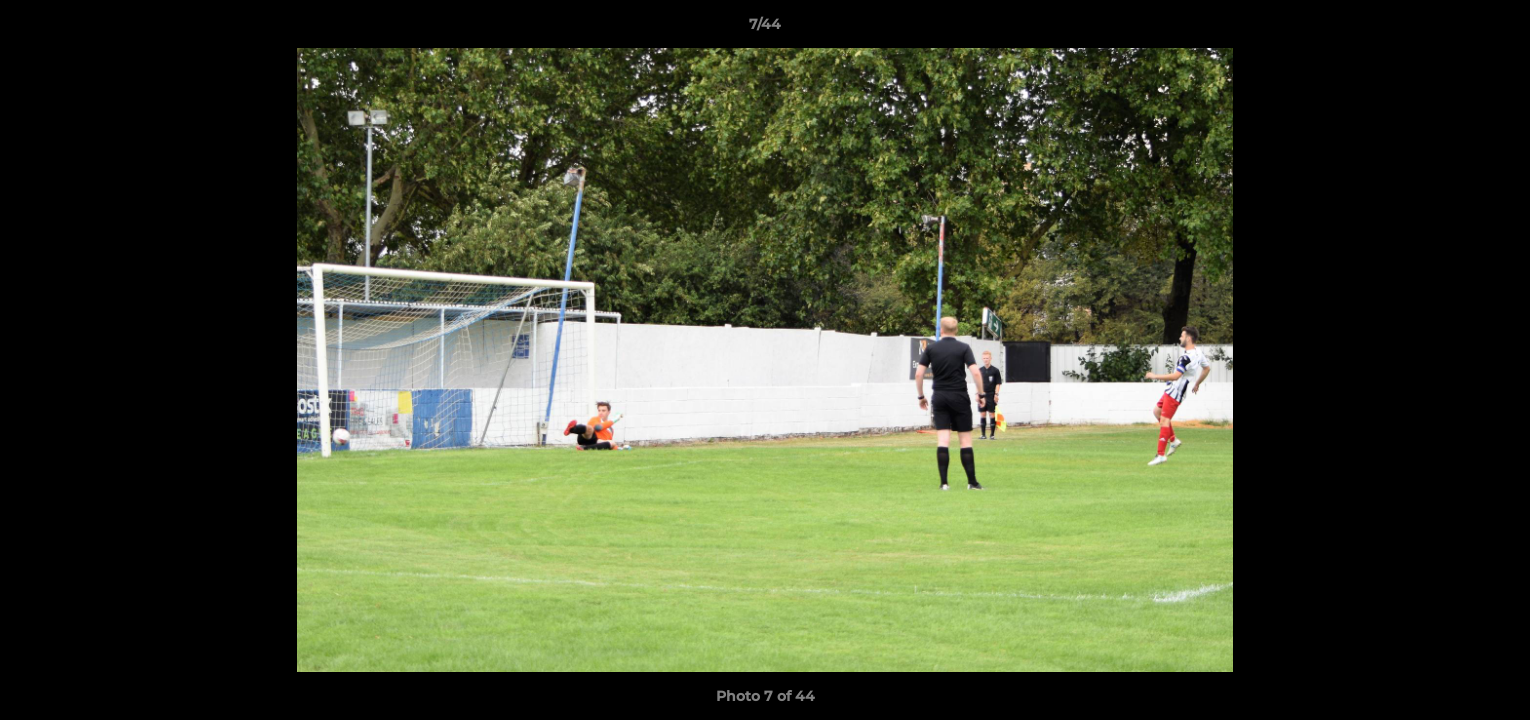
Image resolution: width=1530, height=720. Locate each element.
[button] (1494, 29)
